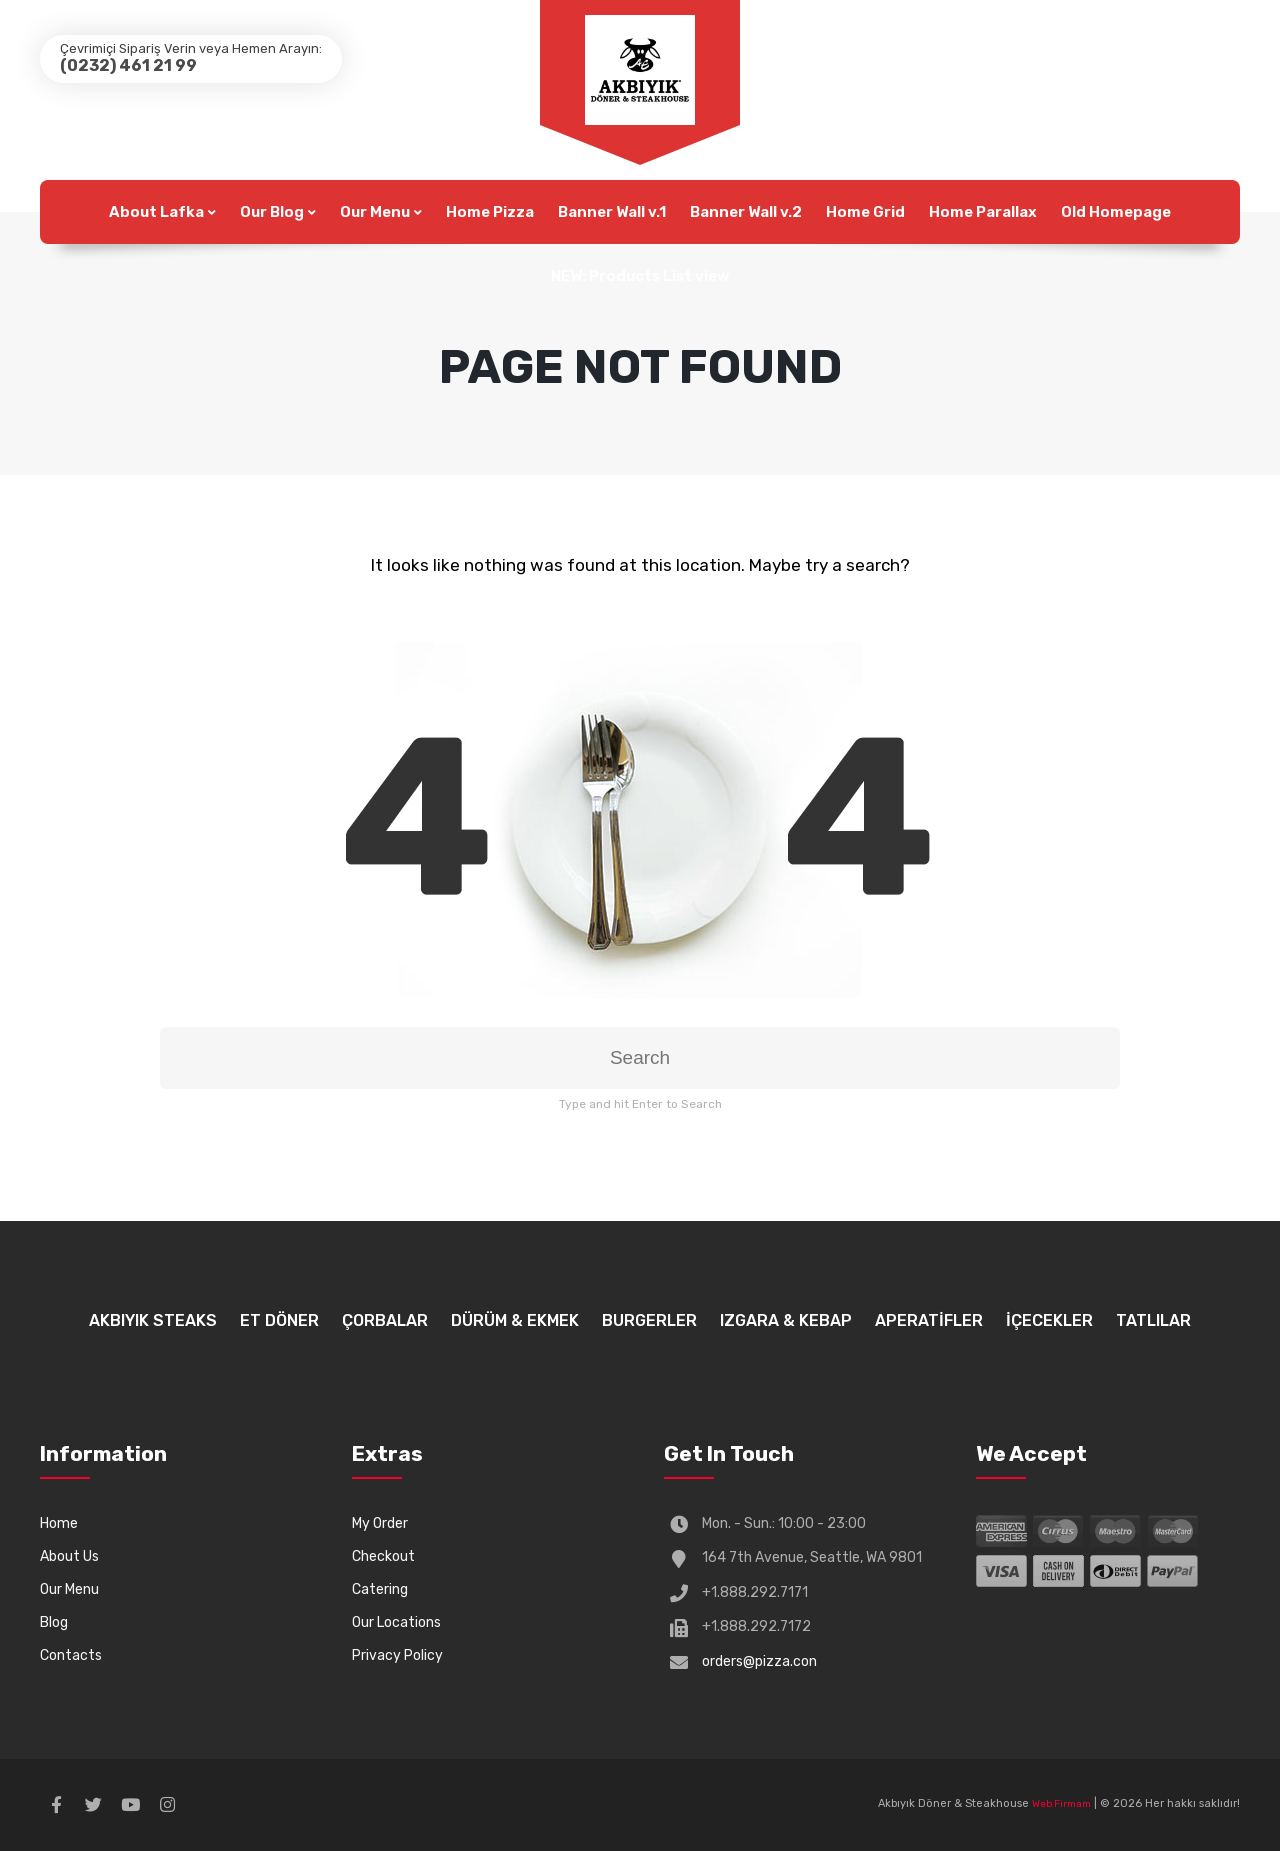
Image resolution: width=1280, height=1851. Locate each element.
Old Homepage (1116, 212)
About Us (69, 1556)
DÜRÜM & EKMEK (515, 1320)
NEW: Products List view (640, 276)
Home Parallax (983, 212)
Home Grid (865, 212)
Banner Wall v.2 (746, 212)
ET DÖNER (279, 1320)
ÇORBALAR (385, 1320)
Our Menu (375, 212)
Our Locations (396, 1622)
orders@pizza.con (759, 1661)
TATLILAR (1153, 1320)
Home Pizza (490, 212)
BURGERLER (649, 1320)
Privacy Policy (397, 1655)
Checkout (383, 1556)
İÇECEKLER (1049, 1320)
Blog (54, 1622)
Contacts (71, 1655)
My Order (380, 1523)
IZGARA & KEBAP (786, 1320)
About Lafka (156, 212)
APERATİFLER (929, 1320)
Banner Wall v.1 (612, 212)
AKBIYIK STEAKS (153, 1320)
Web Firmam (1061, 1804)
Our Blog (272, 212)
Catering (380, 1589)
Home (59, 1523)
